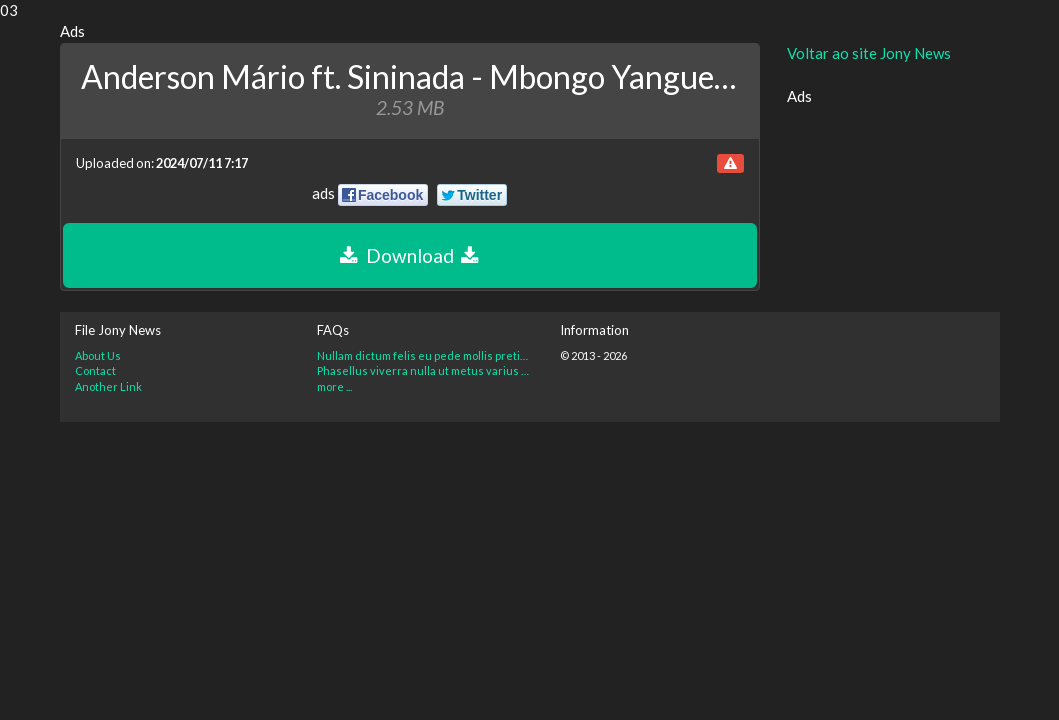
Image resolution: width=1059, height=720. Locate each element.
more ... (334, 386)
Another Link (108, 386)
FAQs (333, 330)
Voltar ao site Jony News (869, 53)
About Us (98, 355)
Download (409, 255)
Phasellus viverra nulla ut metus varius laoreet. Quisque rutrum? (423, 370)
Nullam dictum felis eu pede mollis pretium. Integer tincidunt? (423, 355)
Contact (95, 370)
